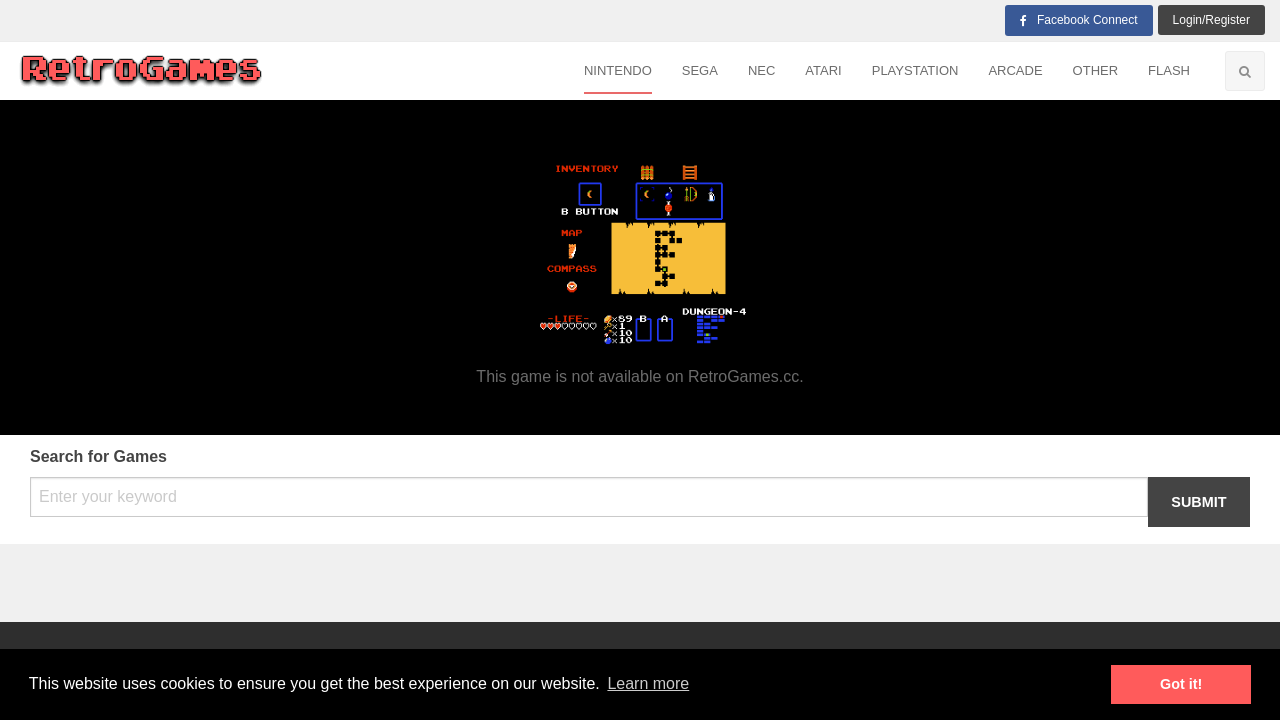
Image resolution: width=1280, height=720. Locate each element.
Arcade (1015, 70)
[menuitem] (618, 71)
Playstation (915, 70)
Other (1096, 70)
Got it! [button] (1181, 684)
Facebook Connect (1079, 20)
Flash (1169, 70)
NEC (761, 70)
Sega (700, 70)
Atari (823, 70)
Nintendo (618, 70)
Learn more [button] (648, 683)
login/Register (1211, 20)
